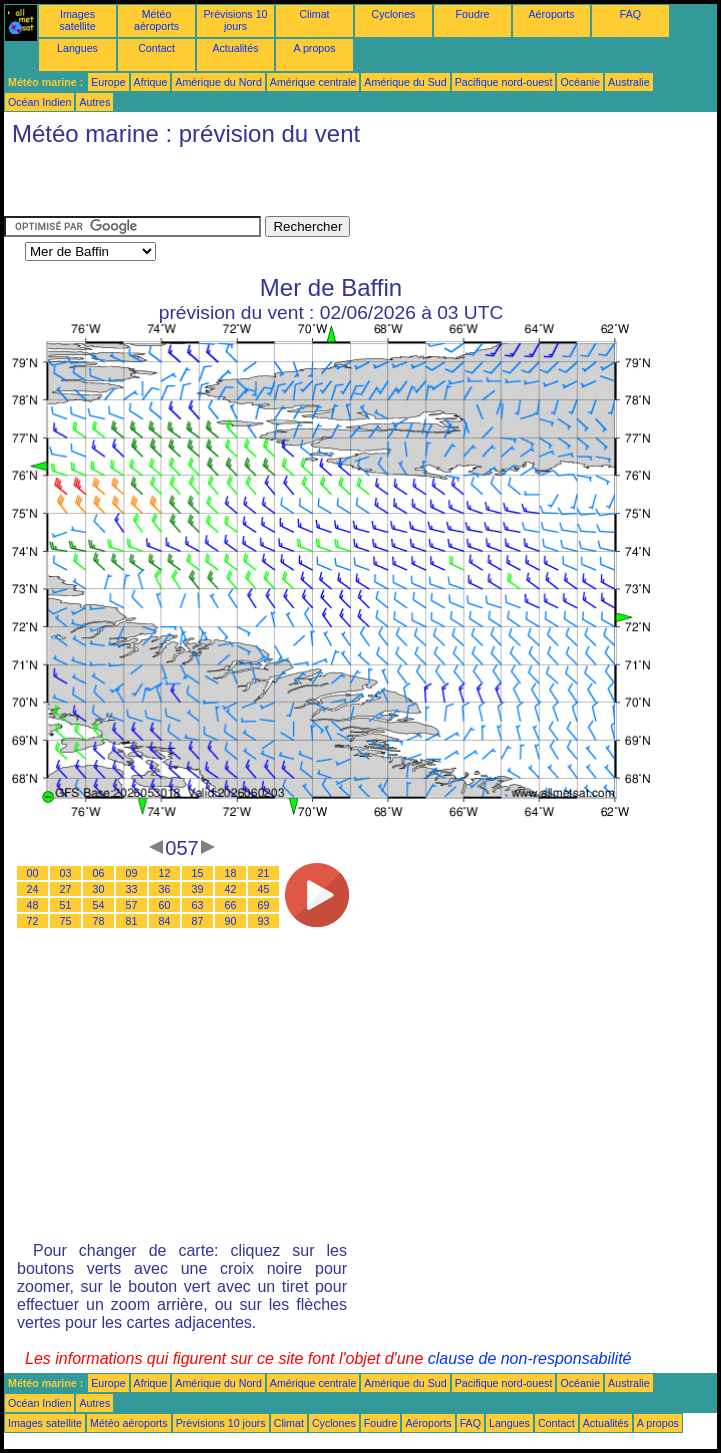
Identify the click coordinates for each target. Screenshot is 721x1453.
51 (66, 905)
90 (231, 921)
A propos (314, 48)
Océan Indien (39, 102)
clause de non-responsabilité (530, 1358)
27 (66, 889)
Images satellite (77, 20)
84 (165, 921)
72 (33, 921)
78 (99, 921)
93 (264, 921)
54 (99, 905)
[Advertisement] (238, 186)
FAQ (630, 14)
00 (33, 873)
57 (132, 905)
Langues (77, 48)
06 (99, 873)
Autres (94, 102)
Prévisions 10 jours (236, 20)
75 (66, 921)
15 (198, 873)
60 (165, 905)
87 (198, 921)
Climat (314, 14)
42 (231, 889)
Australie (628, 82)
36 (165, 889)
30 (99, 889)
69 (264, 905)
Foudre (473, 14)
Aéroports (551, 14)
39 (198, 889)
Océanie (580, 82)
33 (132, 889)
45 (264, 889)
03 (66, 873)
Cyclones (394, 14)
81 (132, 921)
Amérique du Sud (405, 82)
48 (33, 905)
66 (231, 905)
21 (264, 873)
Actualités (235, 48)
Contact (156, 48)
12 (165, 873)
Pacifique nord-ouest (504, 82)
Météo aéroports (156, 20)
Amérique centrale (313, 82)
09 (132, 873)
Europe (108, 82)
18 (231, 873)
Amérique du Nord (218, 82)
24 (33, 889)
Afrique (151, 82)
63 (198, 905)
